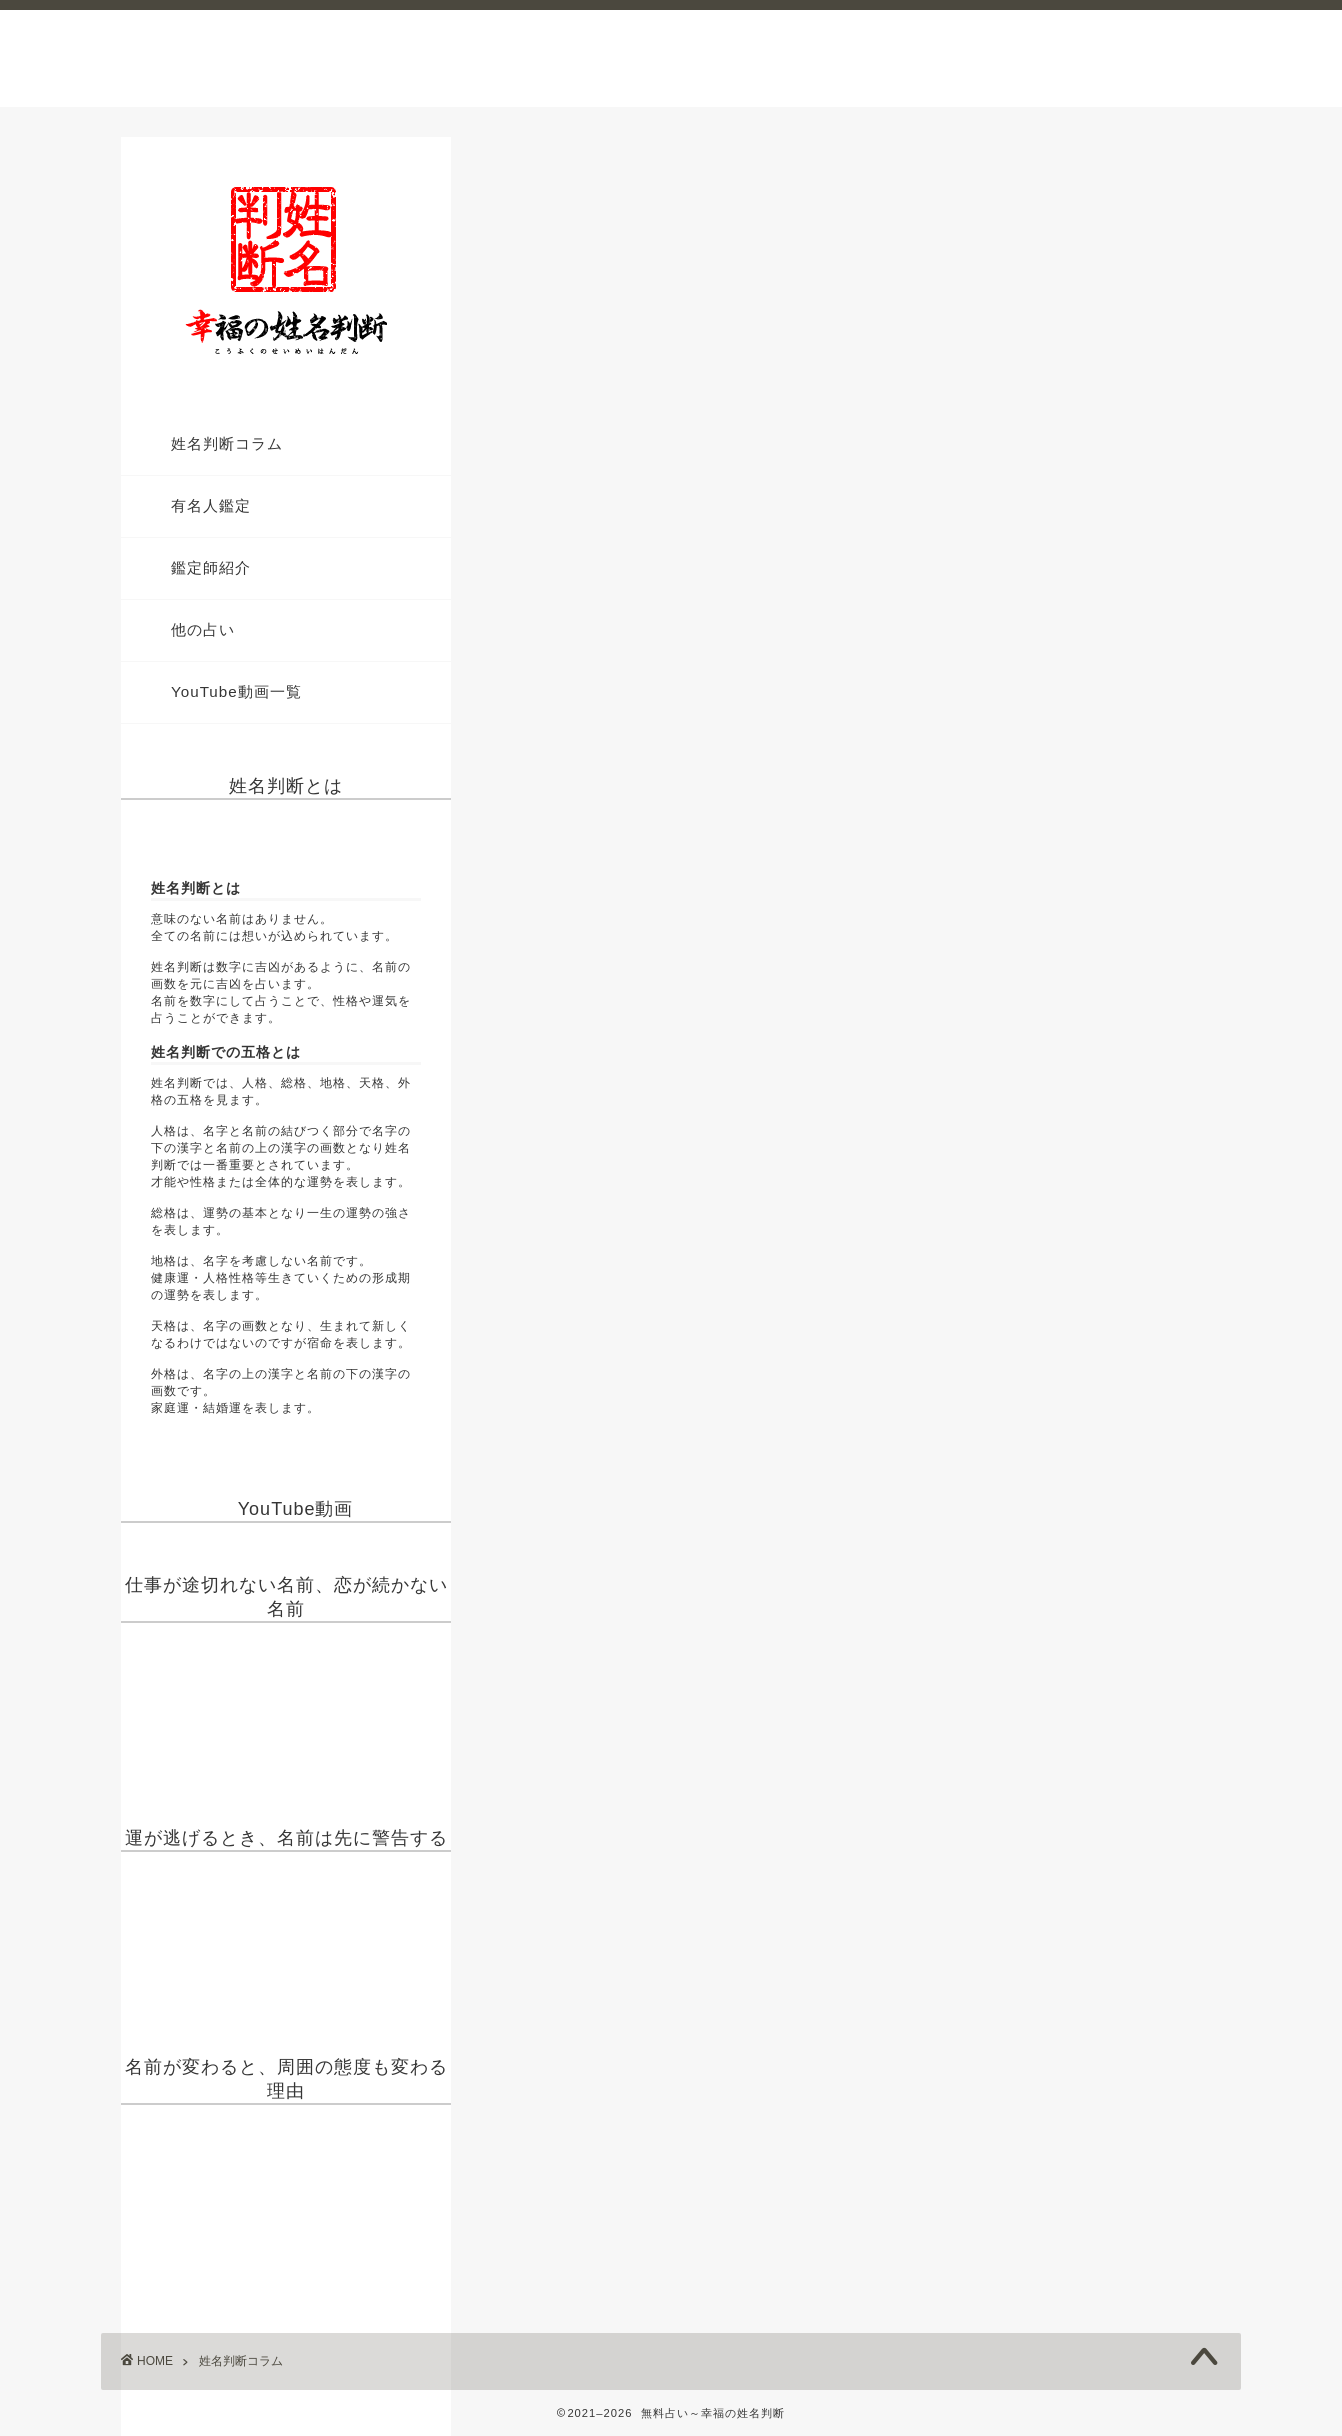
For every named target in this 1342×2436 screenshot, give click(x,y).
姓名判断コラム (227, 443)
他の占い (203, 629)
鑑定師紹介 (211, 567)
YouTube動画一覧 (236, 691)
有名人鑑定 (211, 505)
